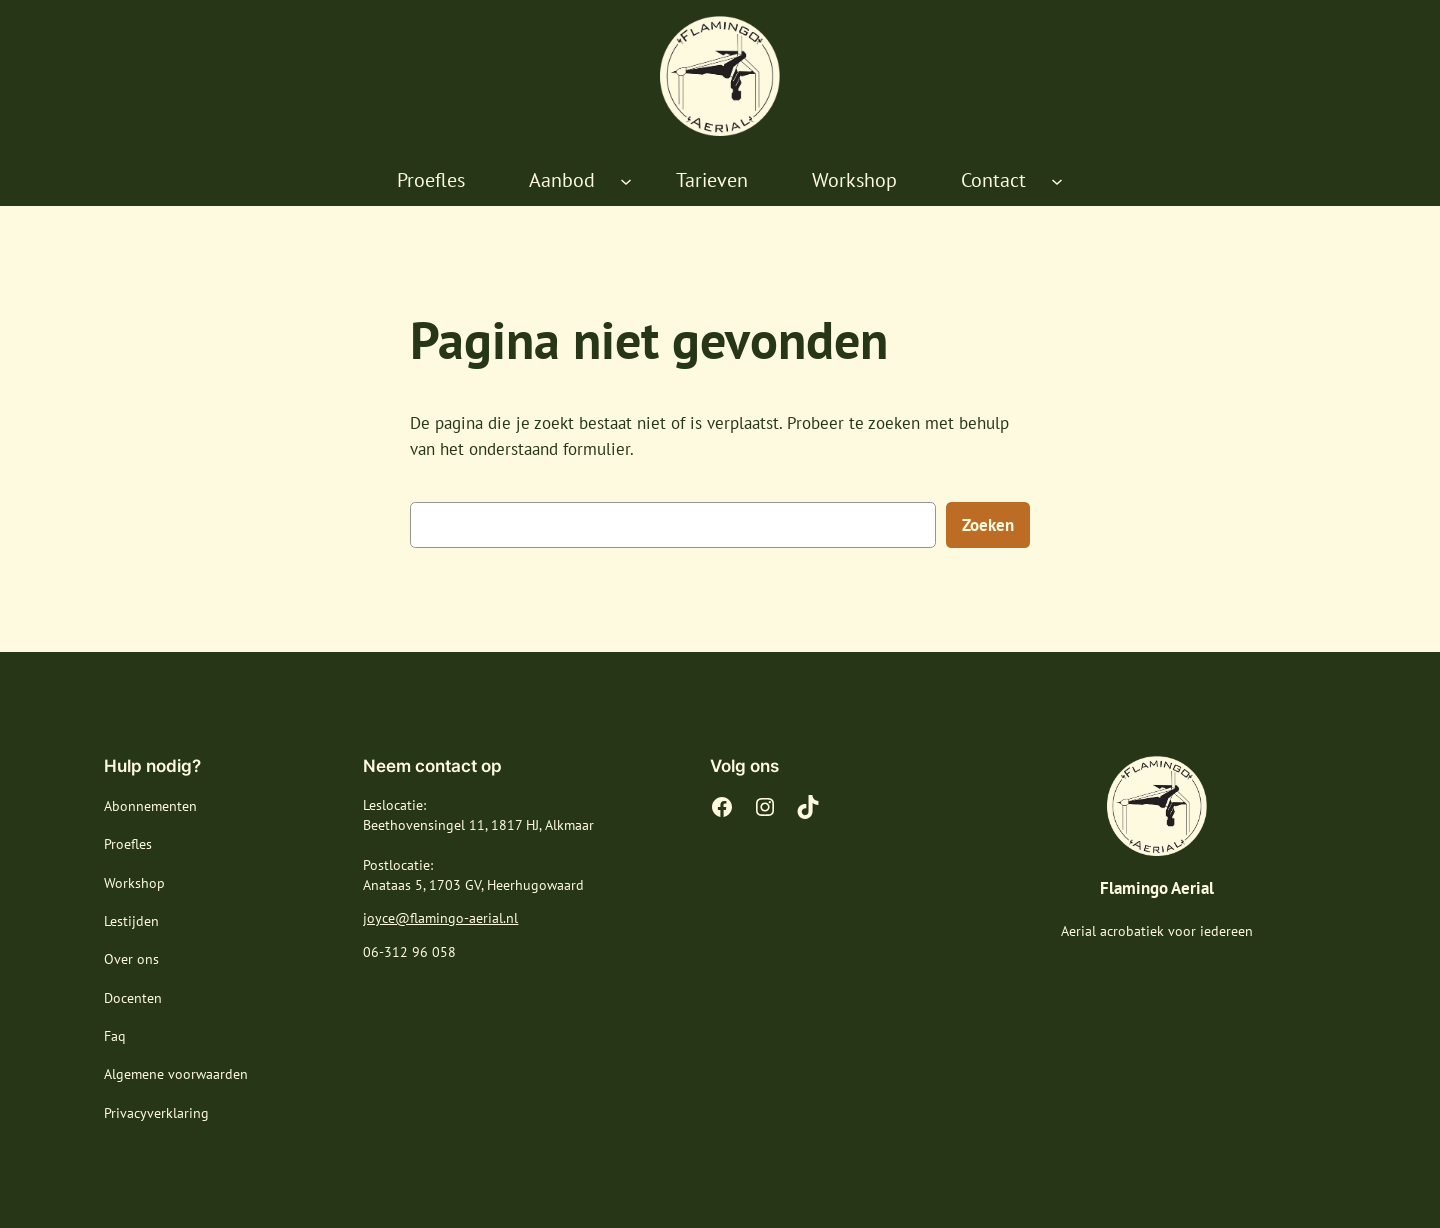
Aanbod (562, 180)
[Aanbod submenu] (626, 181)
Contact (993, 180)
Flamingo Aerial (1157, 888)
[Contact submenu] (1057, 181)
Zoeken (988, 525)
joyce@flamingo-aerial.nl (440, 918)
